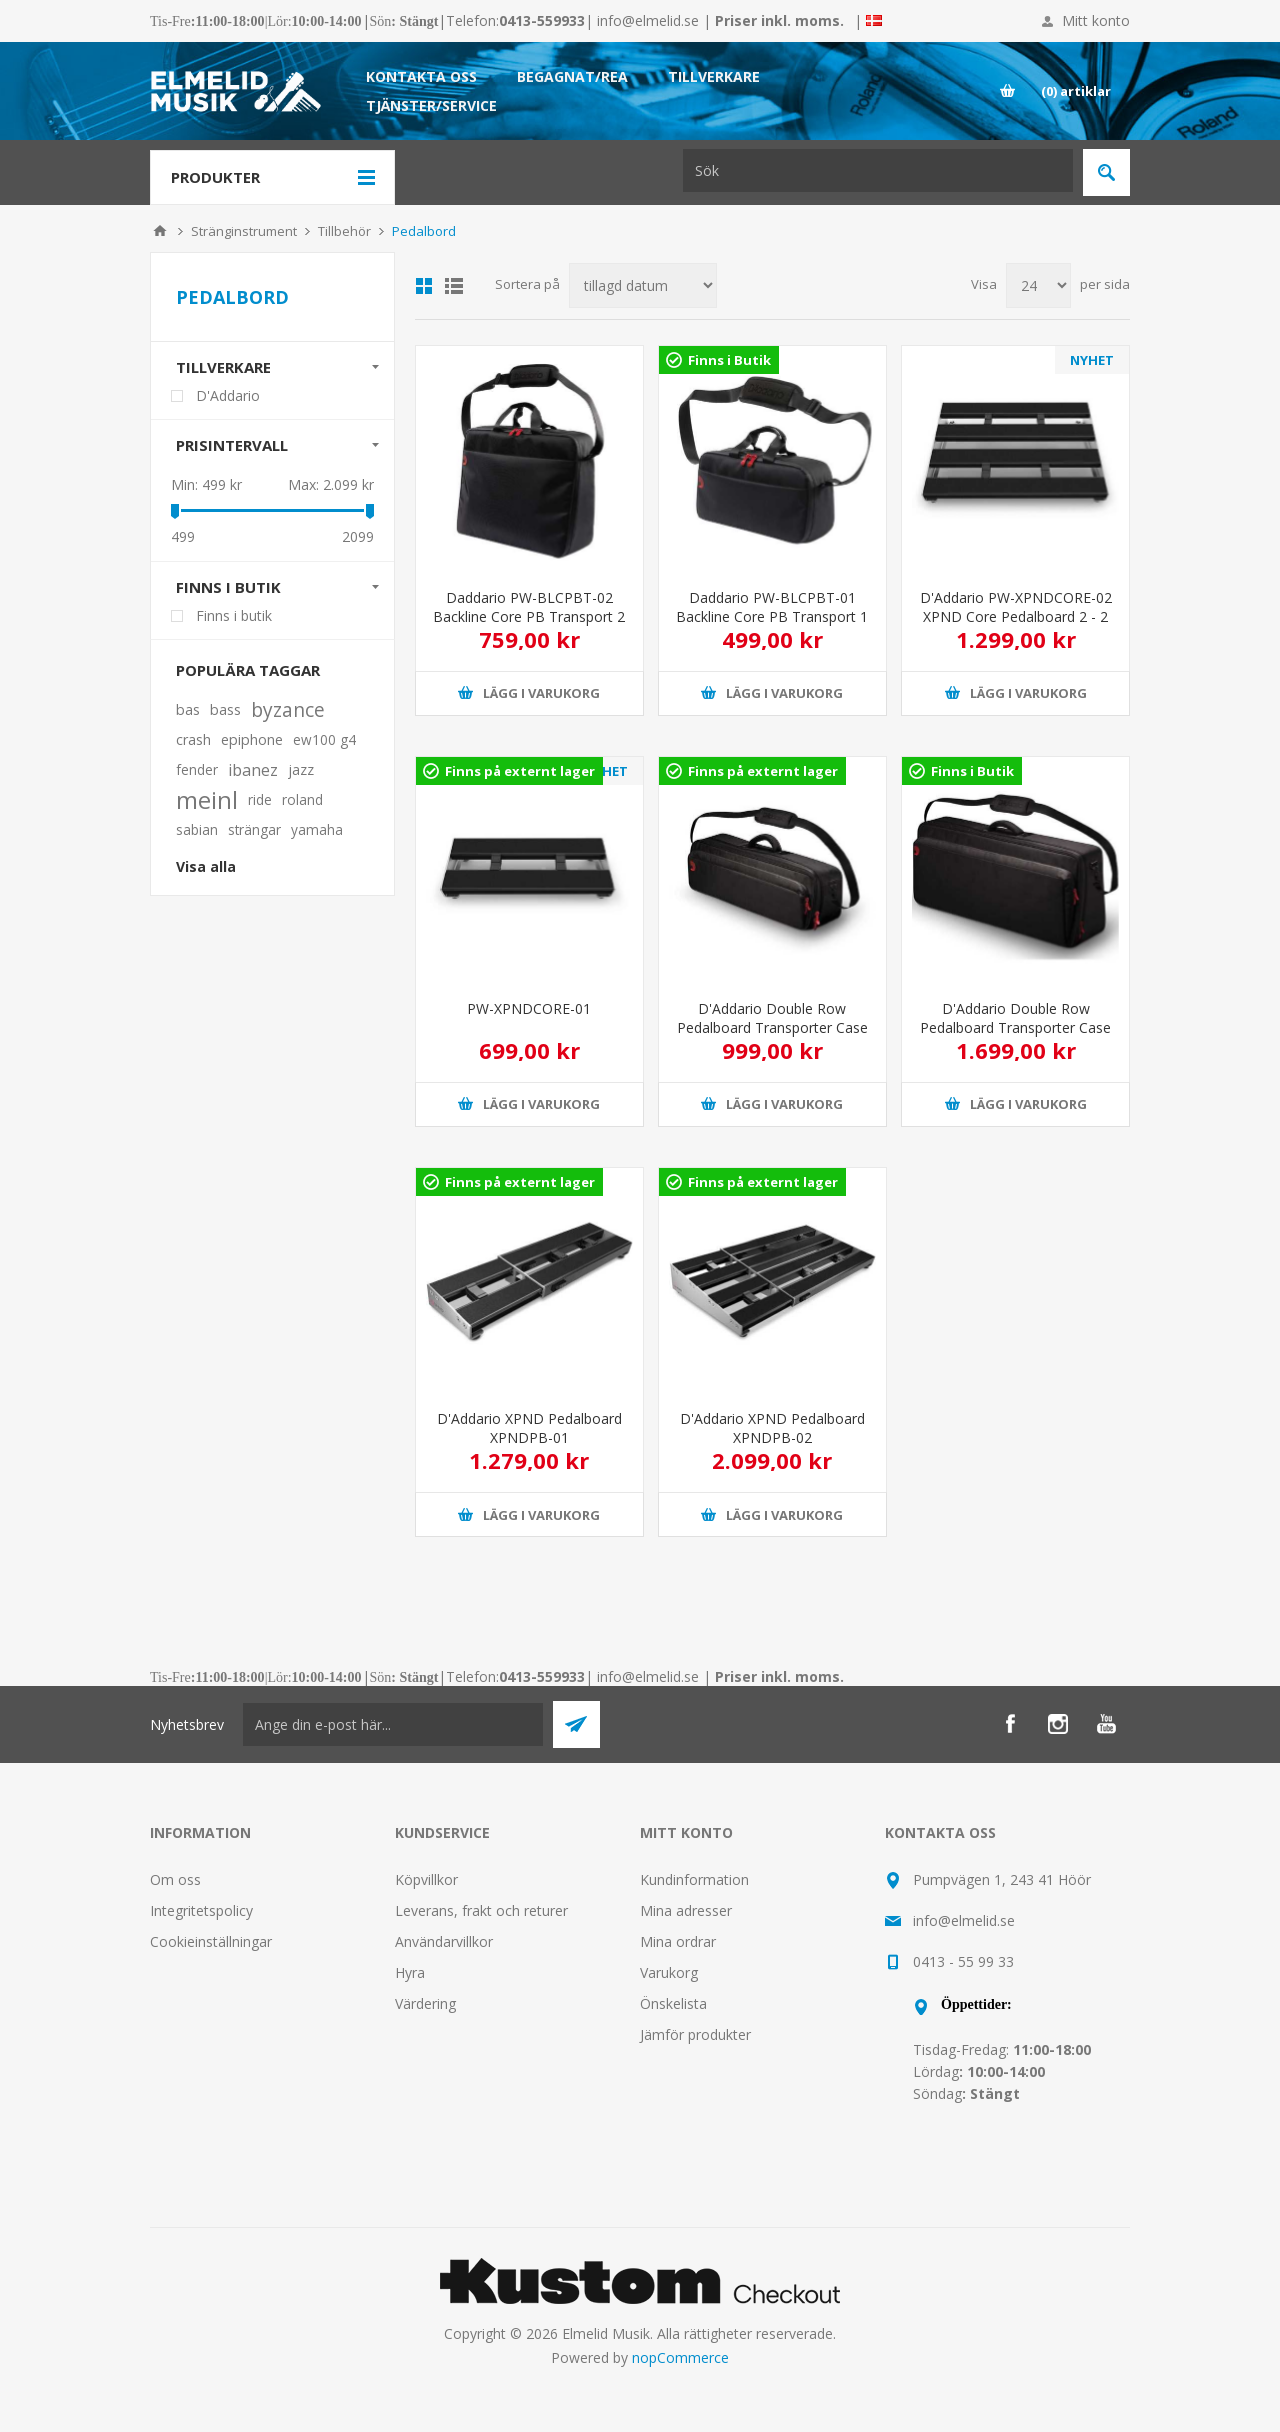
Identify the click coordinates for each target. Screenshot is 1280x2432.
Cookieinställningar (211, 1941)
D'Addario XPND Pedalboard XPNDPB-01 (529, 1428)
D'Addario (228, 395)
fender (197, 769)
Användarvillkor (444, 1941)
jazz (301, 769)
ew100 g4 (324, 739)
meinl (207, 800)
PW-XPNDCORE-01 (529, 1008)
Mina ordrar (678, 1941)
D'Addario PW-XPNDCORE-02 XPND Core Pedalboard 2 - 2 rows (1016, 616)
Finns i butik (228, 587)
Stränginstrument (244, 231)
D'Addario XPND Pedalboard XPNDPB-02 (772, 1428)
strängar (254, 829)
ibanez (253, 770)
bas (188, 709)
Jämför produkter (695, 2034)
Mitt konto (1096, 20)
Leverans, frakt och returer (481, 1910)
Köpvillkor (426, 1879)
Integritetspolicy (201, 1910)
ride (260, 799)
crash (193, 739)
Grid (424, 286)
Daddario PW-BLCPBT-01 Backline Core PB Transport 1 (772, 607)
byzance (288, 709)
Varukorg (669, 1972)
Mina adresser (686, 1910)
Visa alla (206, 866)
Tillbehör (344, 231)
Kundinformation (694, 1879)
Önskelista (673, 2003)
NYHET (1092, 360)
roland (302, 799)
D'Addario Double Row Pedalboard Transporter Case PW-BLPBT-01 (772, 1027)
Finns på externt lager (520, 771)
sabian (197, 829)
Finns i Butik (729, 360)
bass (225, 709)
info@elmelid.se (648, 20)
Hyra (410, 1972)
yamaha (317, 829)
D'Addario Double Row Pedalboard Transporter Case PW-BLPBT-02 (1015, 1027)
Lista (454, 286)
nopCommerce (680, 2357)
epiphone (252, 739)
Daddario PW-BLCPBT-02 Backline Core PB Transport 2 (529, 607)
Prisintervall (232, 445)
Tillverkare (223, 367)
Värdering (425, 2003)
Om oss (175, 1879)
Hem (160, 231)
